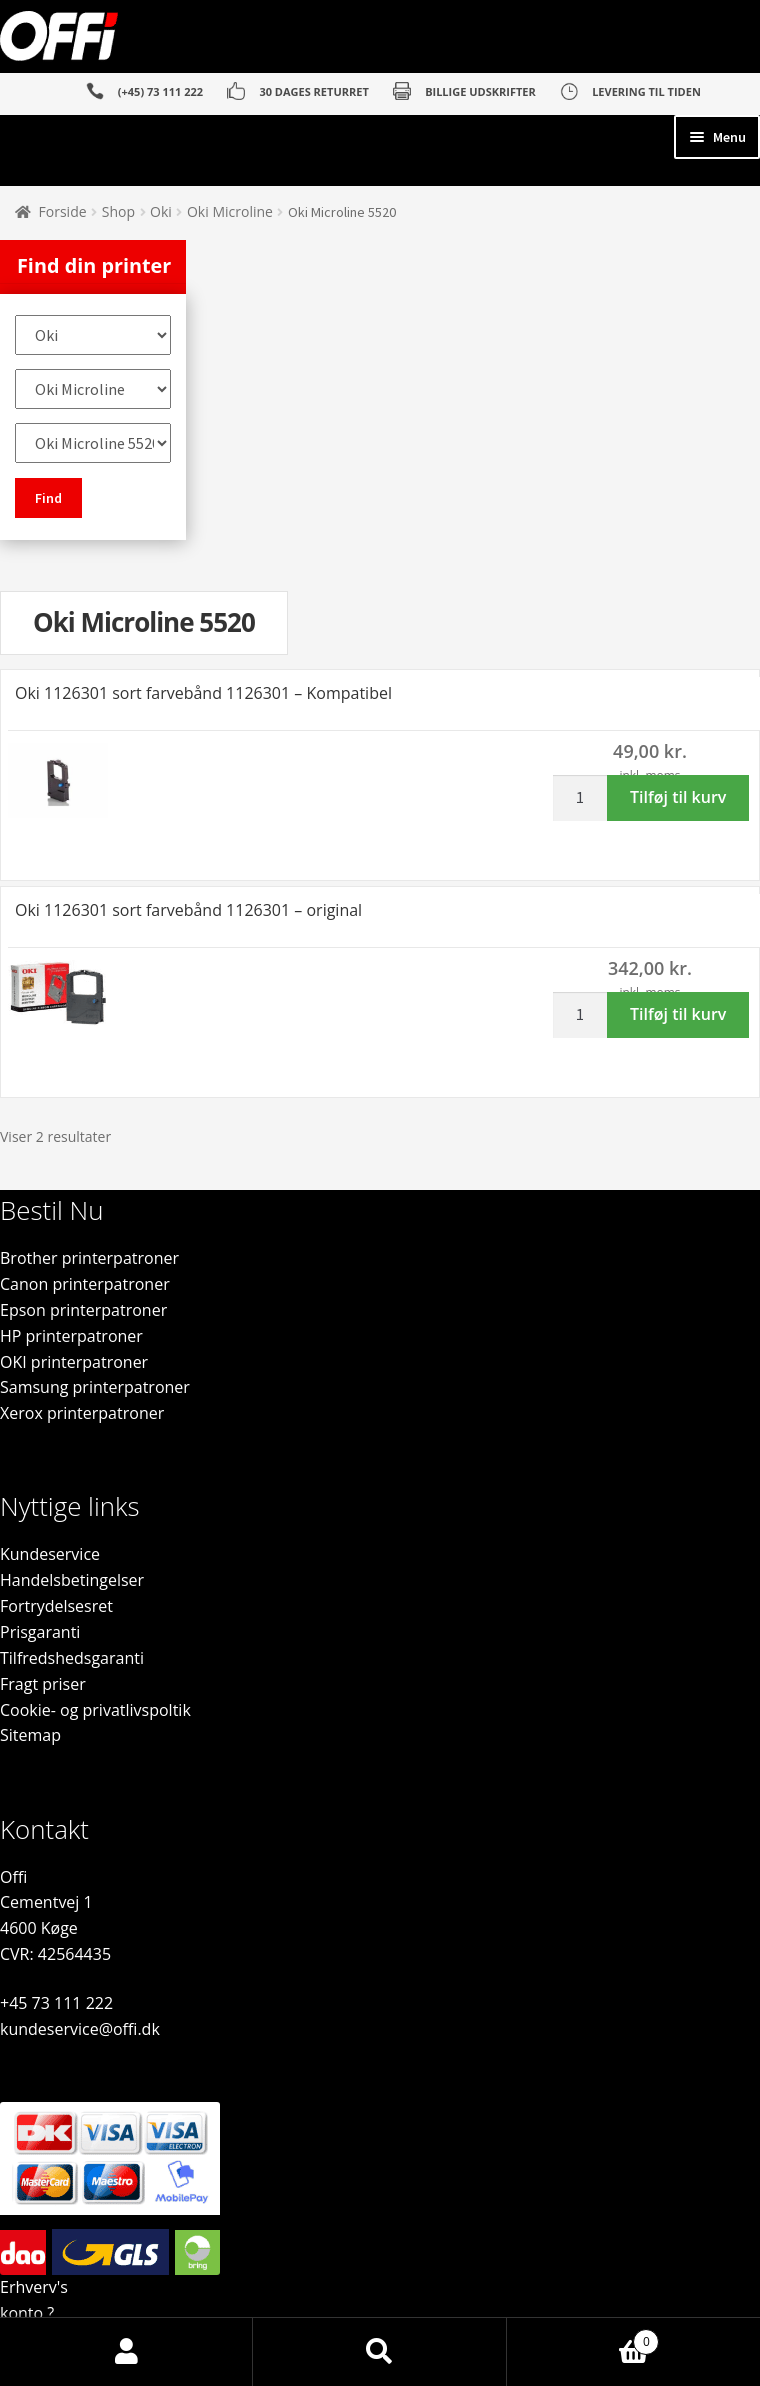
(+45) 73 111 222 (160, 91)
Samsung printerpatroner (95, 1387)
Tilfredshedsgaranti (72, 1658)
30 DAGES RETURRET (313, 91)
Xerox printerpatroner (82, 1413)
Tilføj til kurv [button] (678, 797)
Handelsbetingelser (72, 1580)
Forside (63, 211)
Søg (379, 2352)
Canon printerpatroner (85, 1284)
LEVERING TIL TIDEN (646, 91)
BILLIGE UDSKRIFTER (480, 91)
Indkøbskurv (583, 2337)
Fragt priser (43, 1684)
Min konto (126, 2352)
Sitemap (30, 1735)
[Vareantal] (587, 798)
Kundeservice (50, 1554)
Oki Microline (230, 211)
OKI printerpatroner (74, 1362)
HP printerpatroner (71, 1336)
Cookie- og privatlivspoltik (95, 1710)
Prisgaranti (40, 1632)
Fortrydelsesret (56, 1606)
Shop (118, 211)
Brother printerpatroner (89, 1258)
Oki (161, 211)
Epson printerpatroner (83, 1310)
